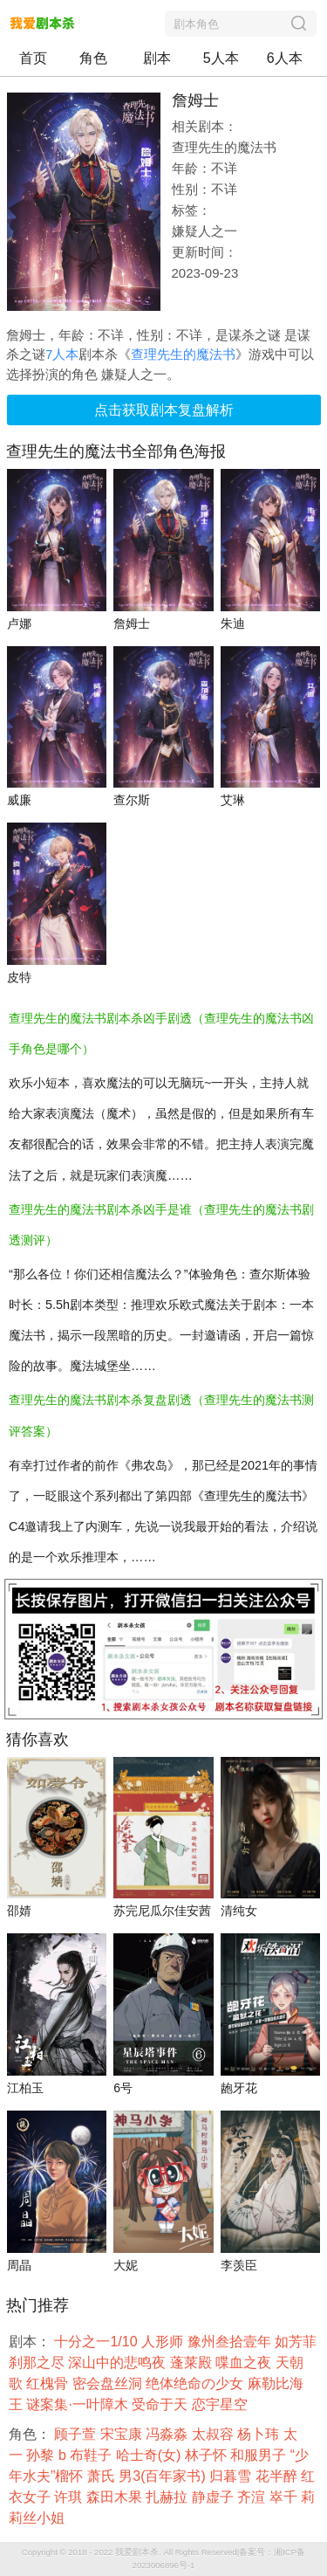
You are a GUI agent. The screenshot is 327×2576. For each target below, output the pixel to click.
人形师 (164, 2341)
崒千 (285, 2497)
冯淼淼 (168, 2434)
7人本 (61, 354)
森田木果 (116, 2497)
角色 (93, 58)
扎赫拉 (168, 2497)
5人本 (221, 58)
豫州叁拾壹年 (231, 2341)
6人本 (285, 58)
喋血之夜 (245, 2362)
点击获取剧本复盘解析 (164, 410)
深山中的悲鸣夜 (118, 2362)
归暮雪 (232, 2476)
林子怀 (207, 2455)
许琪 (69, 2497)
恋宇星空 (221, 2404)
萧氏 (103, 2476)
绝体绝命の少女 (196, 2383)
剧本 (157, 58)
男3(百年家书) (164, 2476)
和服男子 (260, 2455)
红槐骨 (49, 2383)
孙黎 (42, 2455)
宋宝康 (123, 2434)
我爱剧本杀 (137, 2552)
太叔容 (214, 2434)
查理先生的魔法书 (183, 354)
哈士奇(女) (150, 2455)
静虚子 (214, 2497)
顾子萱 (76, 2434)
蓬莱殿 (192, 2362)
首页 (33, 58)
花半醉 (278, 2476)
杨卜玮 (260, 2434)
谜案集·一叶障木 (79, 2404)
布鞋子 (92, 2455)
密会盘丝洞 (109, 2383)
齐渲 (253, 2497)
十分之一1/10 (97, 2341)
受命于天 (161, 2404)
